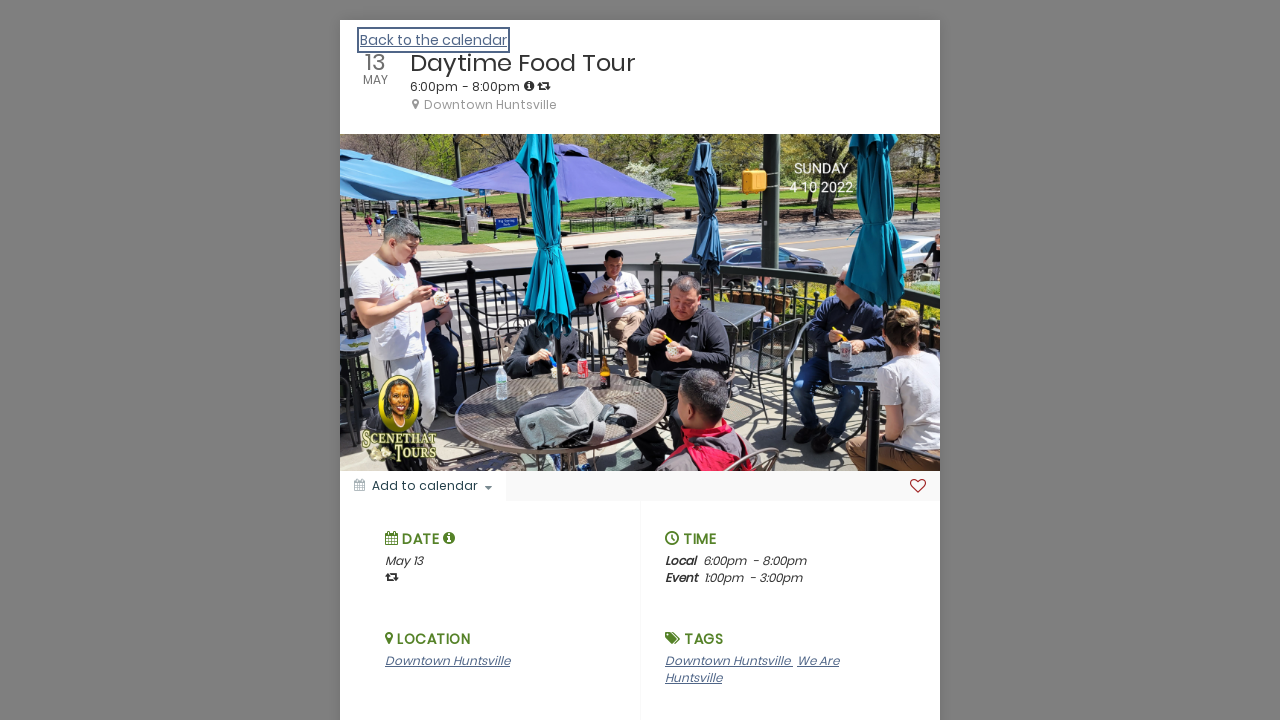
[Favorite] (918, 486)
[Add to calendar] (423, 486)
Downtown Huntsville (447, 660)
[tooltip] (529, 86)
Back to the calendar (433, 40)
